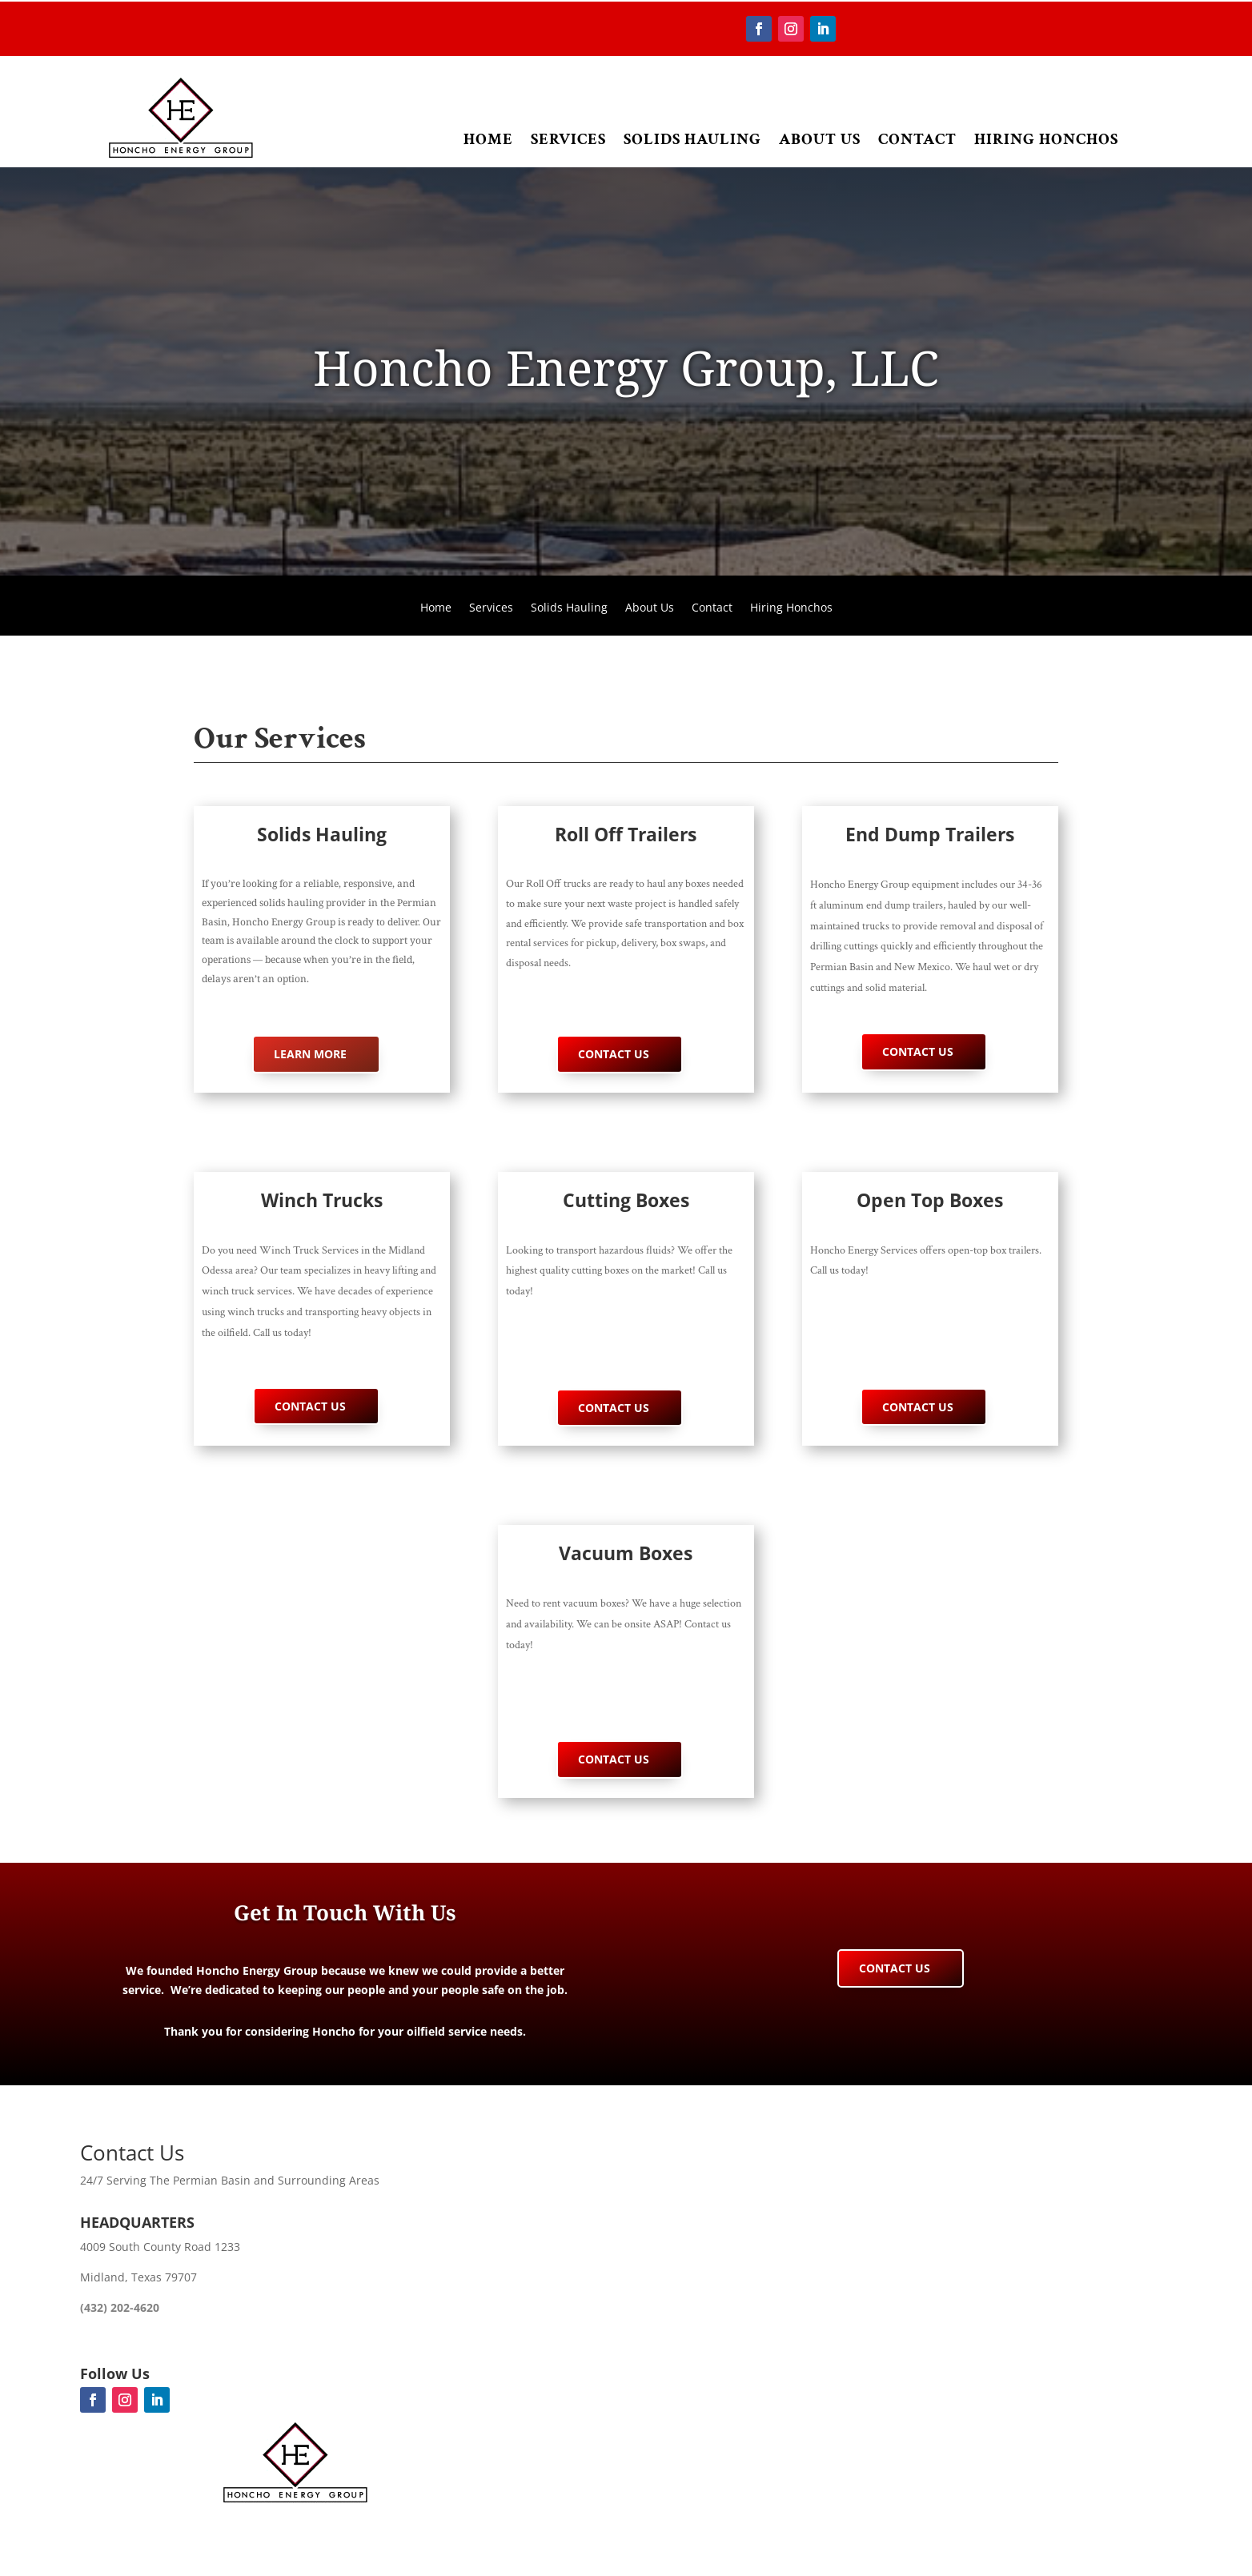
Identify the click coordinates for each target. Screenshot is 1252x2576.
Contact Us (613, 1053)
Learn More (310, 1053)
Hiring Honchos (1046, 139)
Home (488, 139)
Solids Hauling (692, 139)
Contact (917, 139)
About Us (820, 139)
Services (568, 139)
